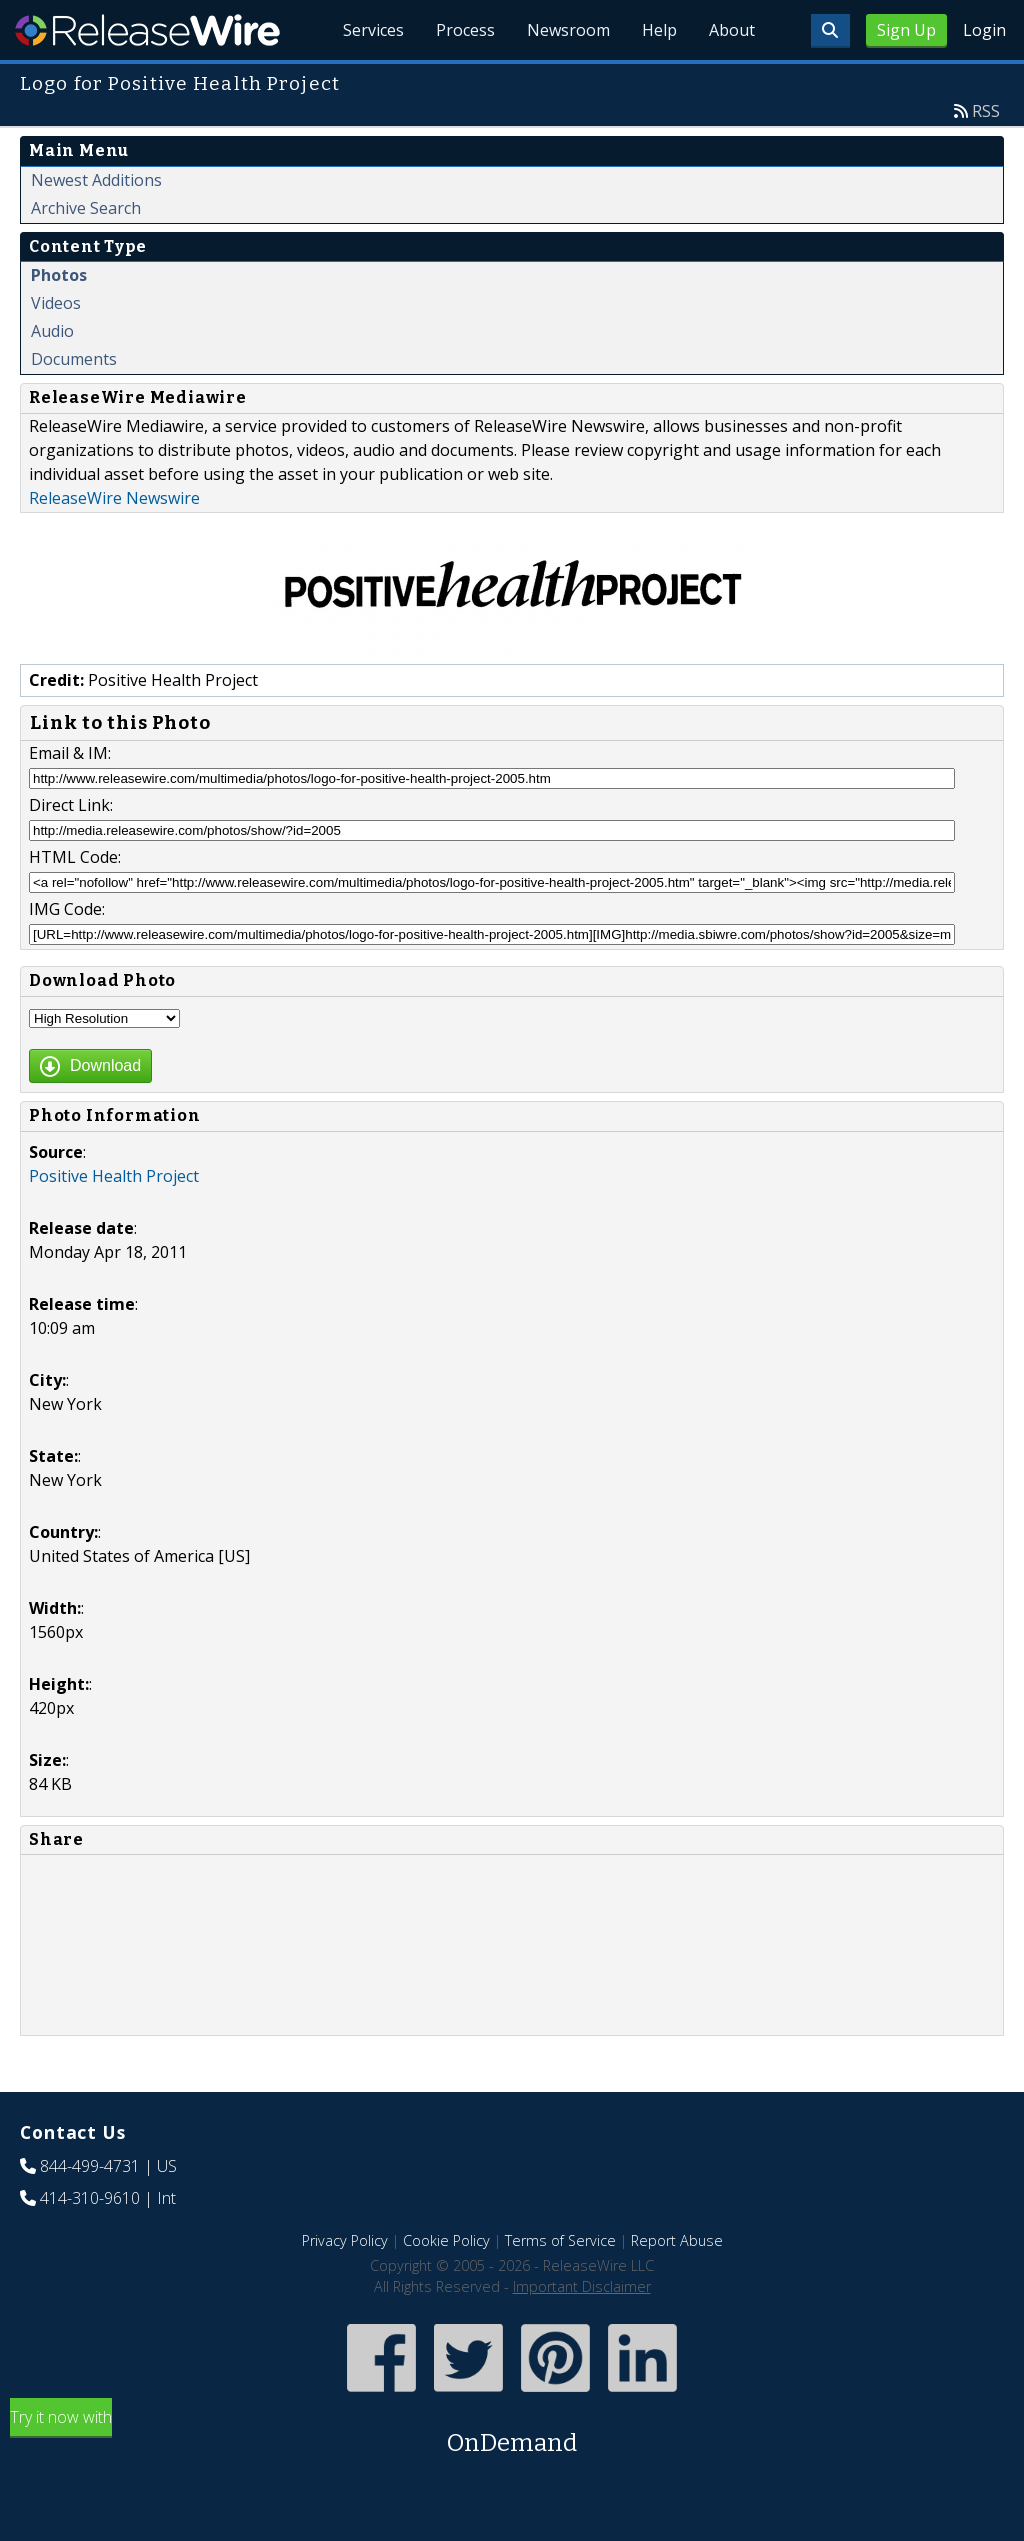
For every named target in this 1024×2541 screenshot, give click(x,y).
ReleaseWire (147, 30)
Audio (52, 331)
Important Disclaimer (582, 2286)
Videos (56, 303)
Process (465, 30)
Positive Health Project (114, 1176)
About (732, 30)
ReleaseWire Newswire (114, 498)
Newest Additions (96, 180)
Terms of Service (560, 2240)
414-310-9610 (90, 2198)
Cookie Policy (446, 2240)
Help (659, 30)
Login (984, 30)
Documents (74, 359)
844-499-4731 (90, 2166)
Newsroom (568, 30)
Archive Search (86, 208)
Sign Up (906, 30)
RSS (986, 111)
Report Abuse (677, 2240)
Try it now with (512, 2433)
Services (373, 30)
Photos (59, 275)
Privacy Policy (345, 2240)
